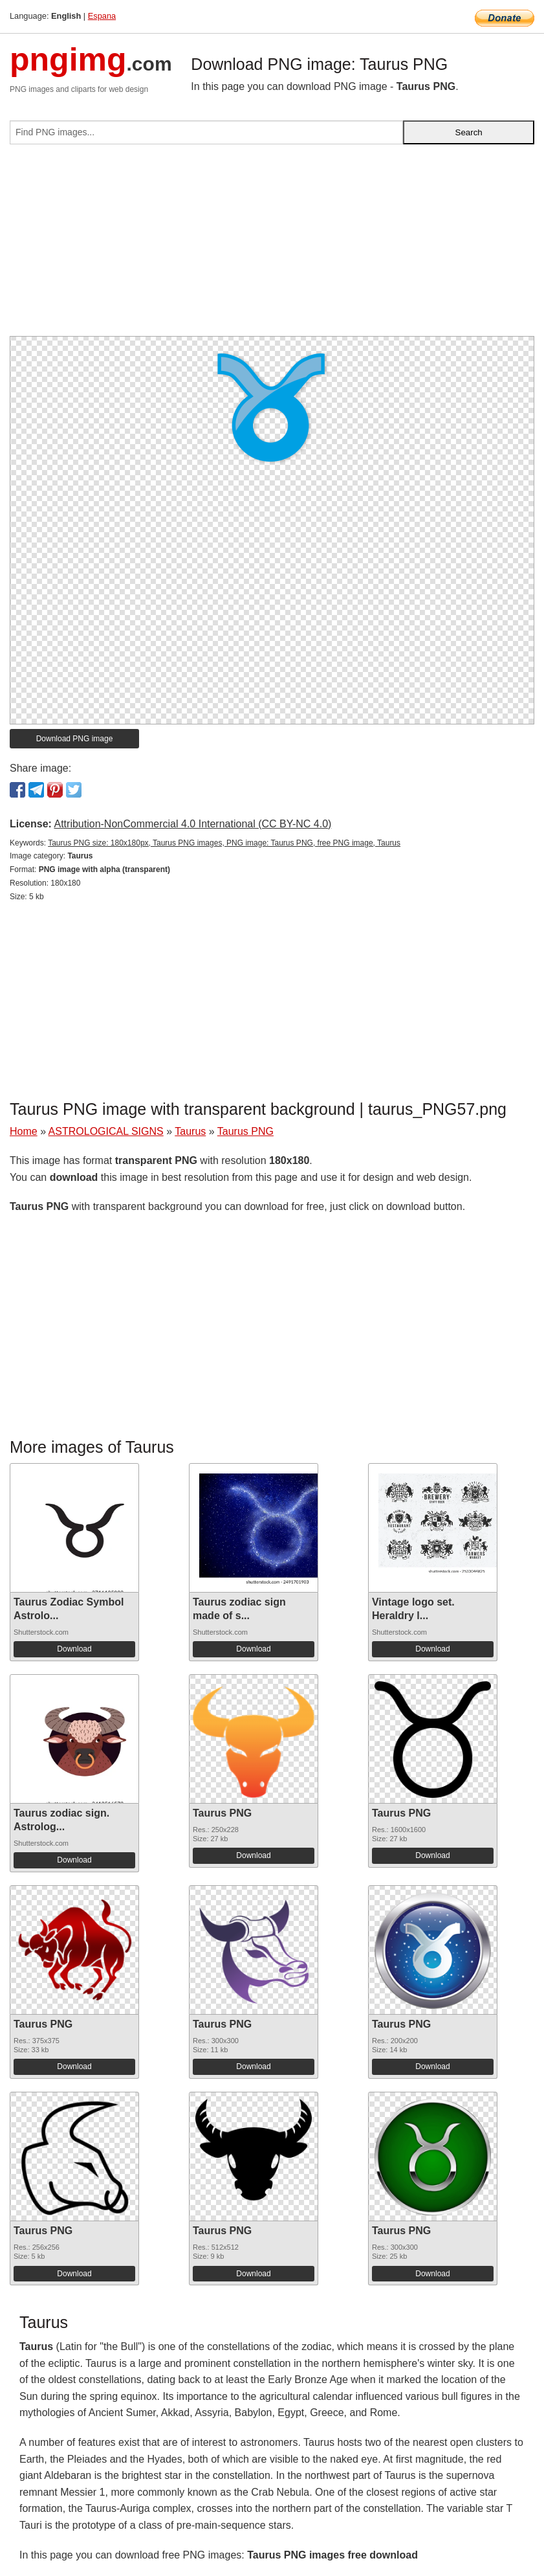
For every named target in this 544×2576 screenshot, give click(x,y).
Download (74, 1648)
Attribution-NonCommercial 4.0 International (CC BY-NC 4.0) (192, 823)
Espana (102, 16)
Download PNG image (74, 738)
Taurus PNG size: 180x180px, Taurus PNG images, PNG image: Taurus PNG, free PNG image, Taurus (224, 842)
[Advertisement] (272, 245)
